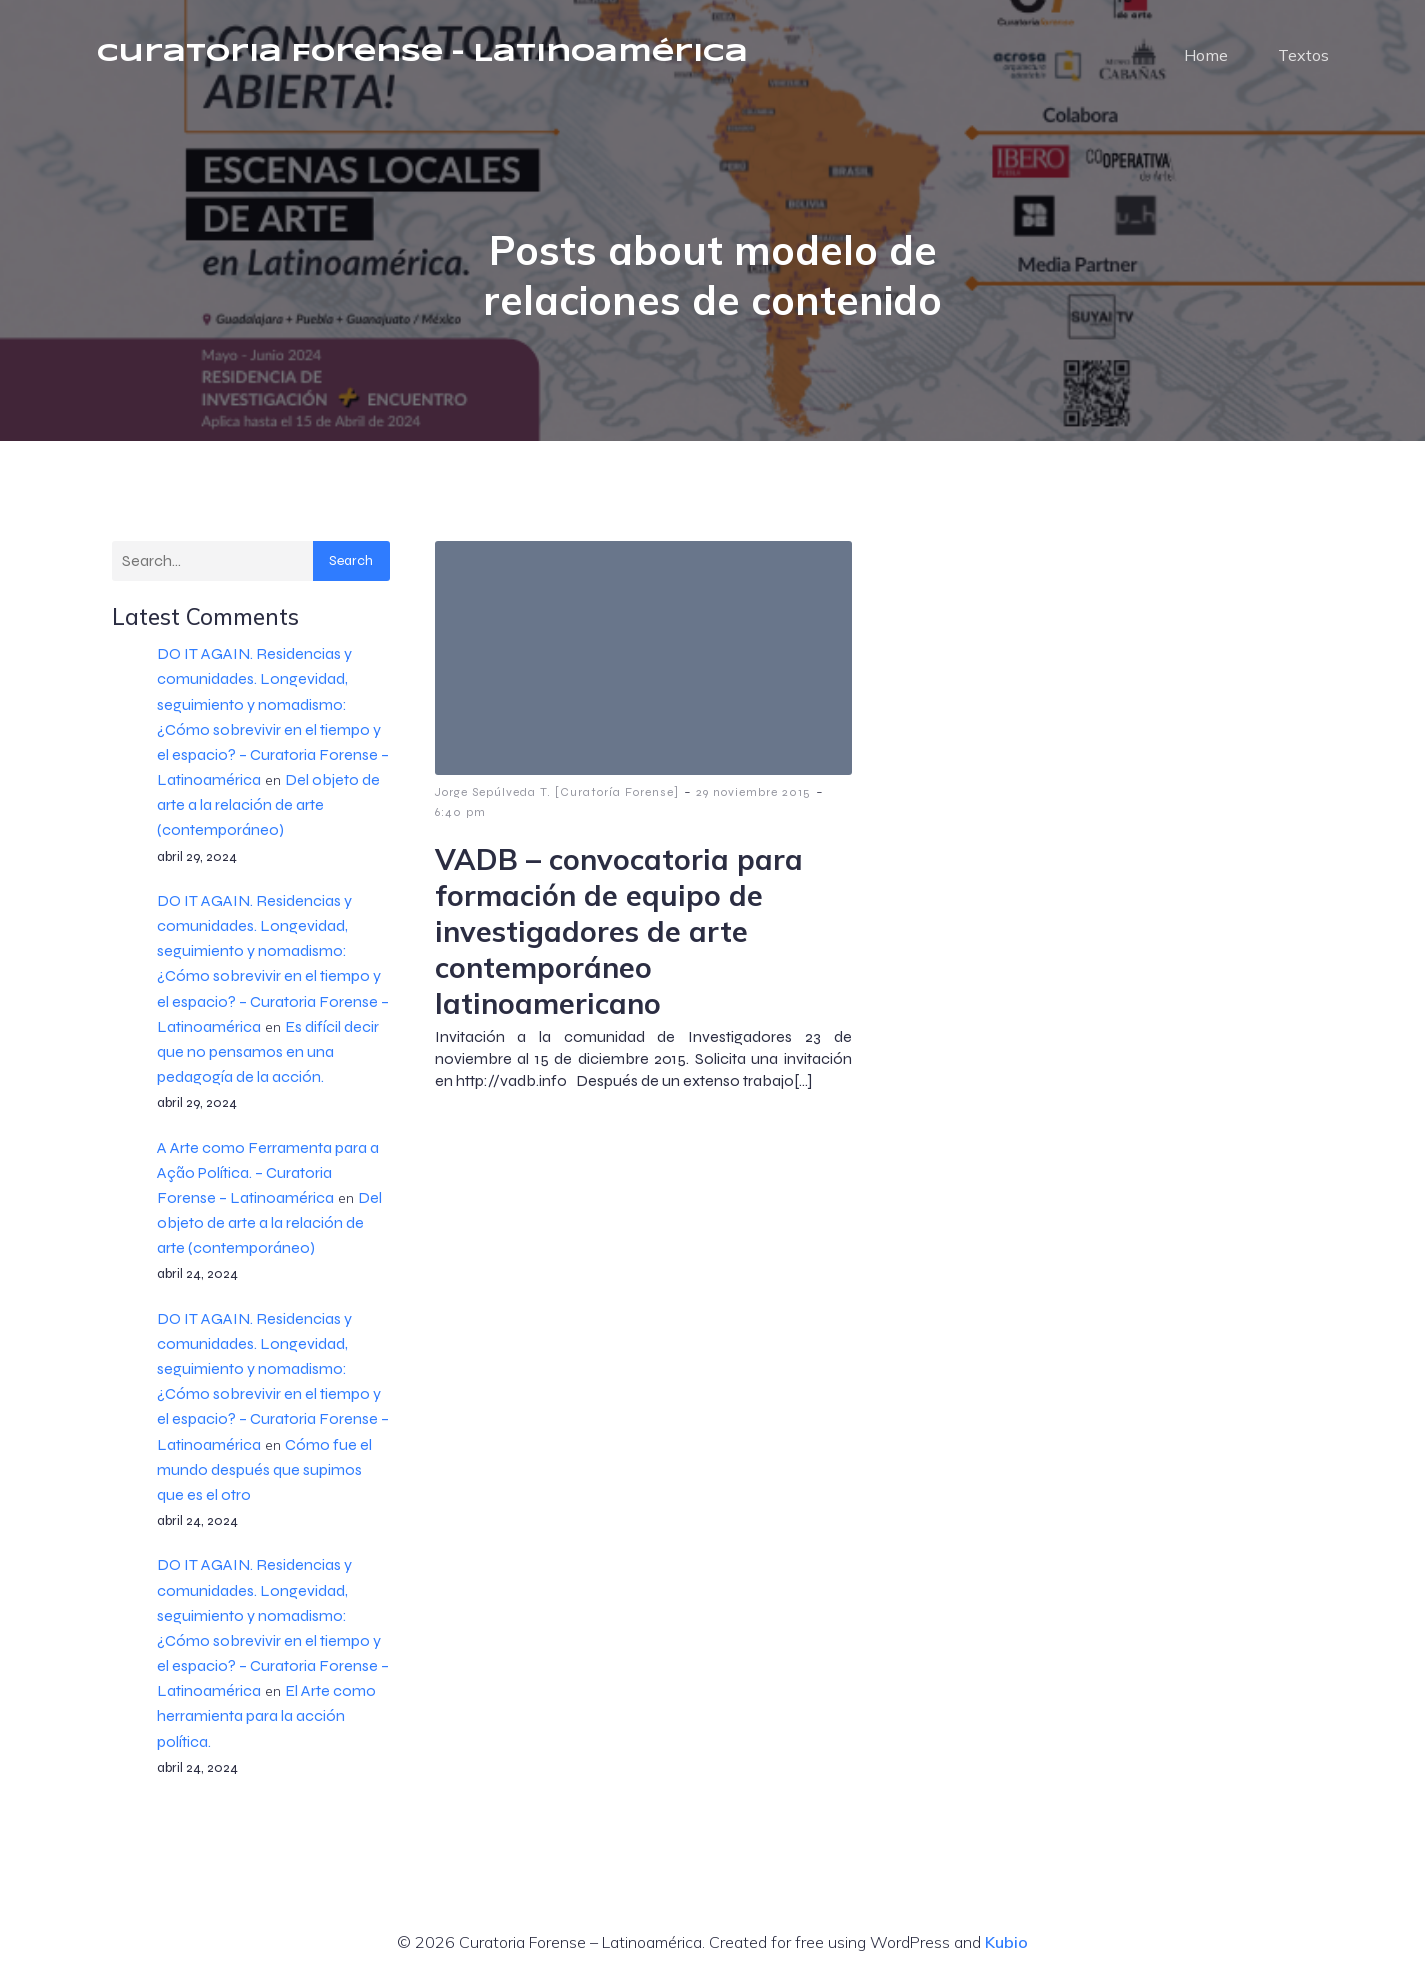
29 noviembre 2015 (753, 792)
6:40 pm (460, 812)
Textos (1303, 55)
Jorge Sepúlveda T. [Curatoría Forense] (557, 792)
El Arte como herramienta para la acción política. (266, 1715)
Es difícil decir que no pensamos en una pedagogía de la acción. (268, 1051)
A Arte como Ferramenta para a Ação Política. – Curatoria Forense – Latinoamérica (268, 1172)
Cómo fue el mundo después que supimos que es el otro (264, 1469)
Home (1206, 55)
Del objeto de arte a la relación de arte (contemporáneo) (268, 804)
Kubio (1006, 1942)
